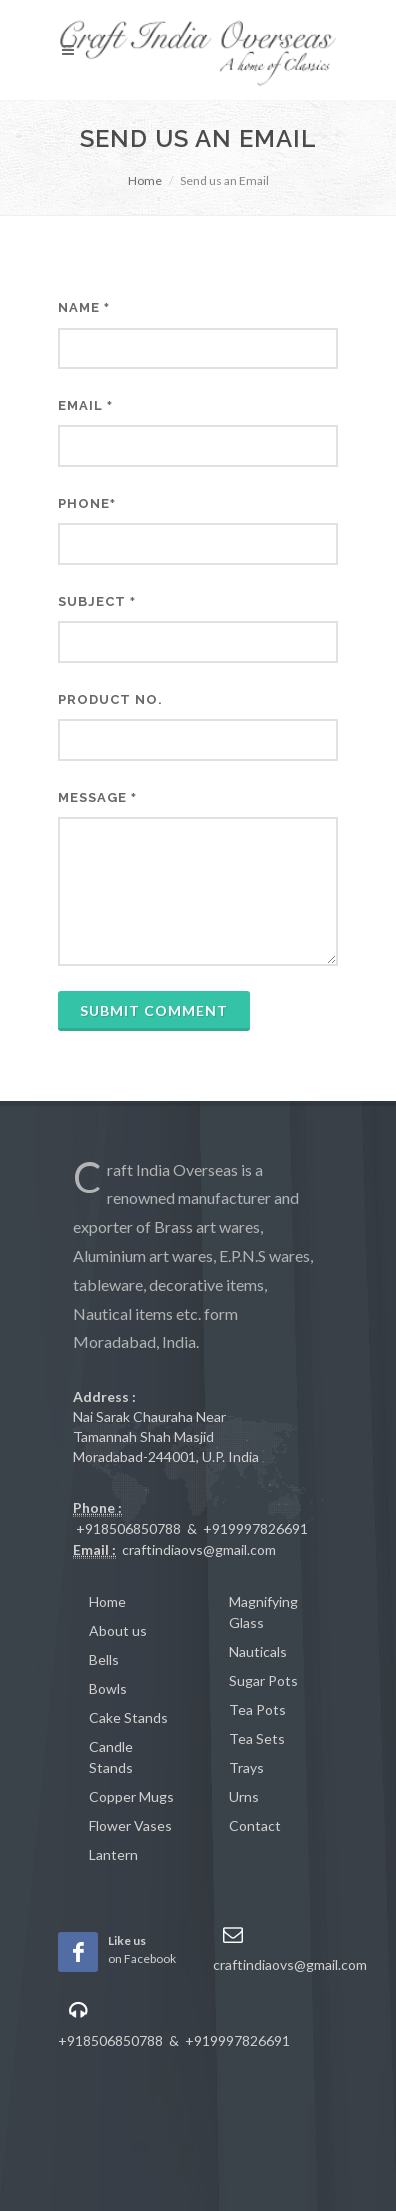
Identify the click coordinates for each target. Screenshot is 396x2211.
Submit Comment (154, 1010)
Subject (97, 601)
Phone (87, 503)
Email (85, 405)
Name (84, 307)
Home (145, 180)
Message (97, 797)
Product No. (110, 699)
